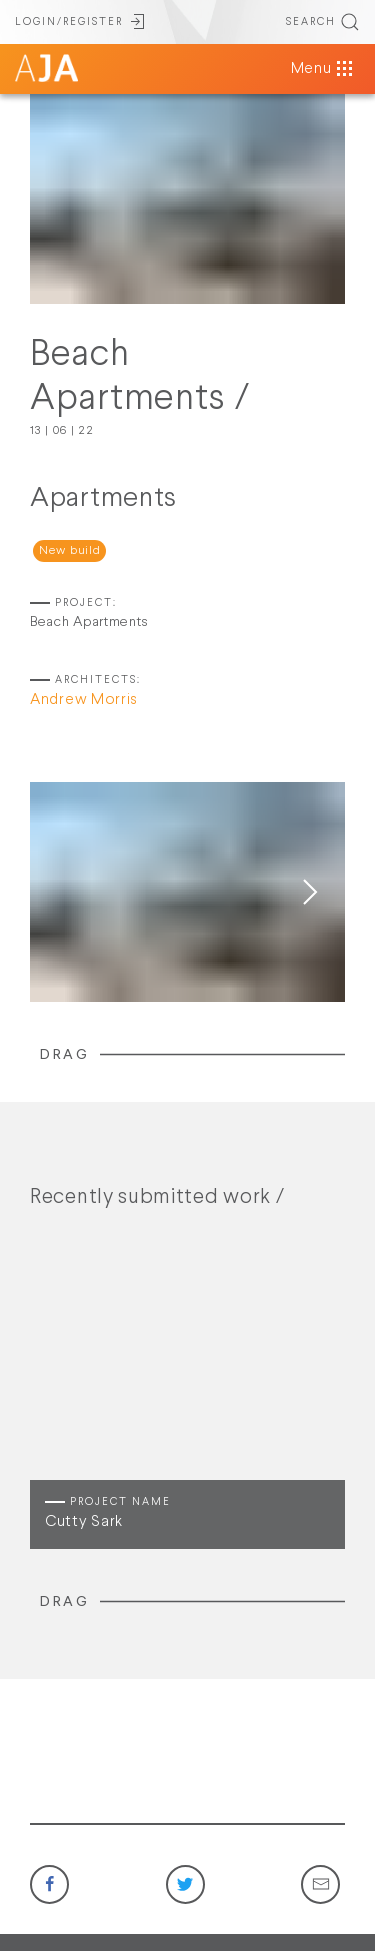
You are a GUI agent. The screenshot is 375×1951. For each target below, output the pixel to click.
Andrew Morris (84, 700)
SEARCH (323, 22)
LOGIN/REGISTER (81, 22)
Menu (323, 69)
